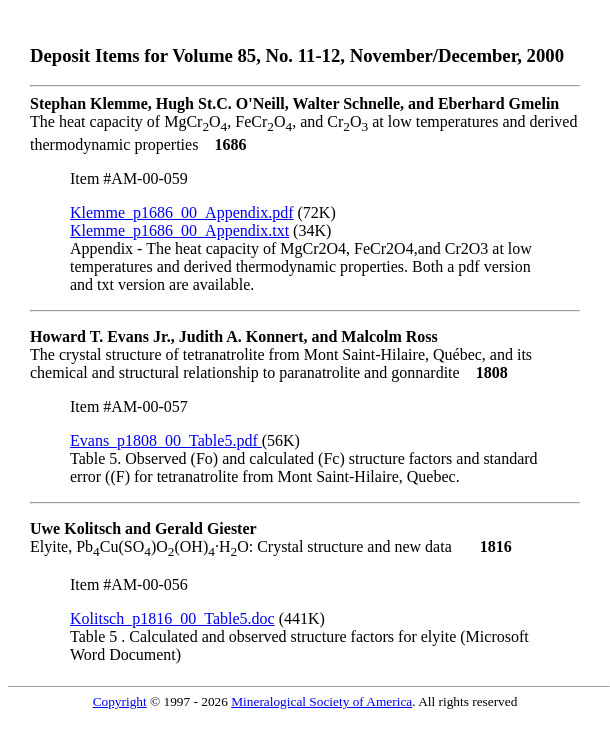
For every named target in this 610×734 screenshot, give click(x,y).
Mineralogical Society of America (321, 701)
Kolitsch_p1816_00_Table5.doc (172, 618)
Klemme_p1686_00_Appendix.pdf (182, 212)
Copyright (120, 701)
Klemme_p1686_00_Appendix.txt (179, 230)
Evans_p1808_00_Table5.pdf (166, 440)
